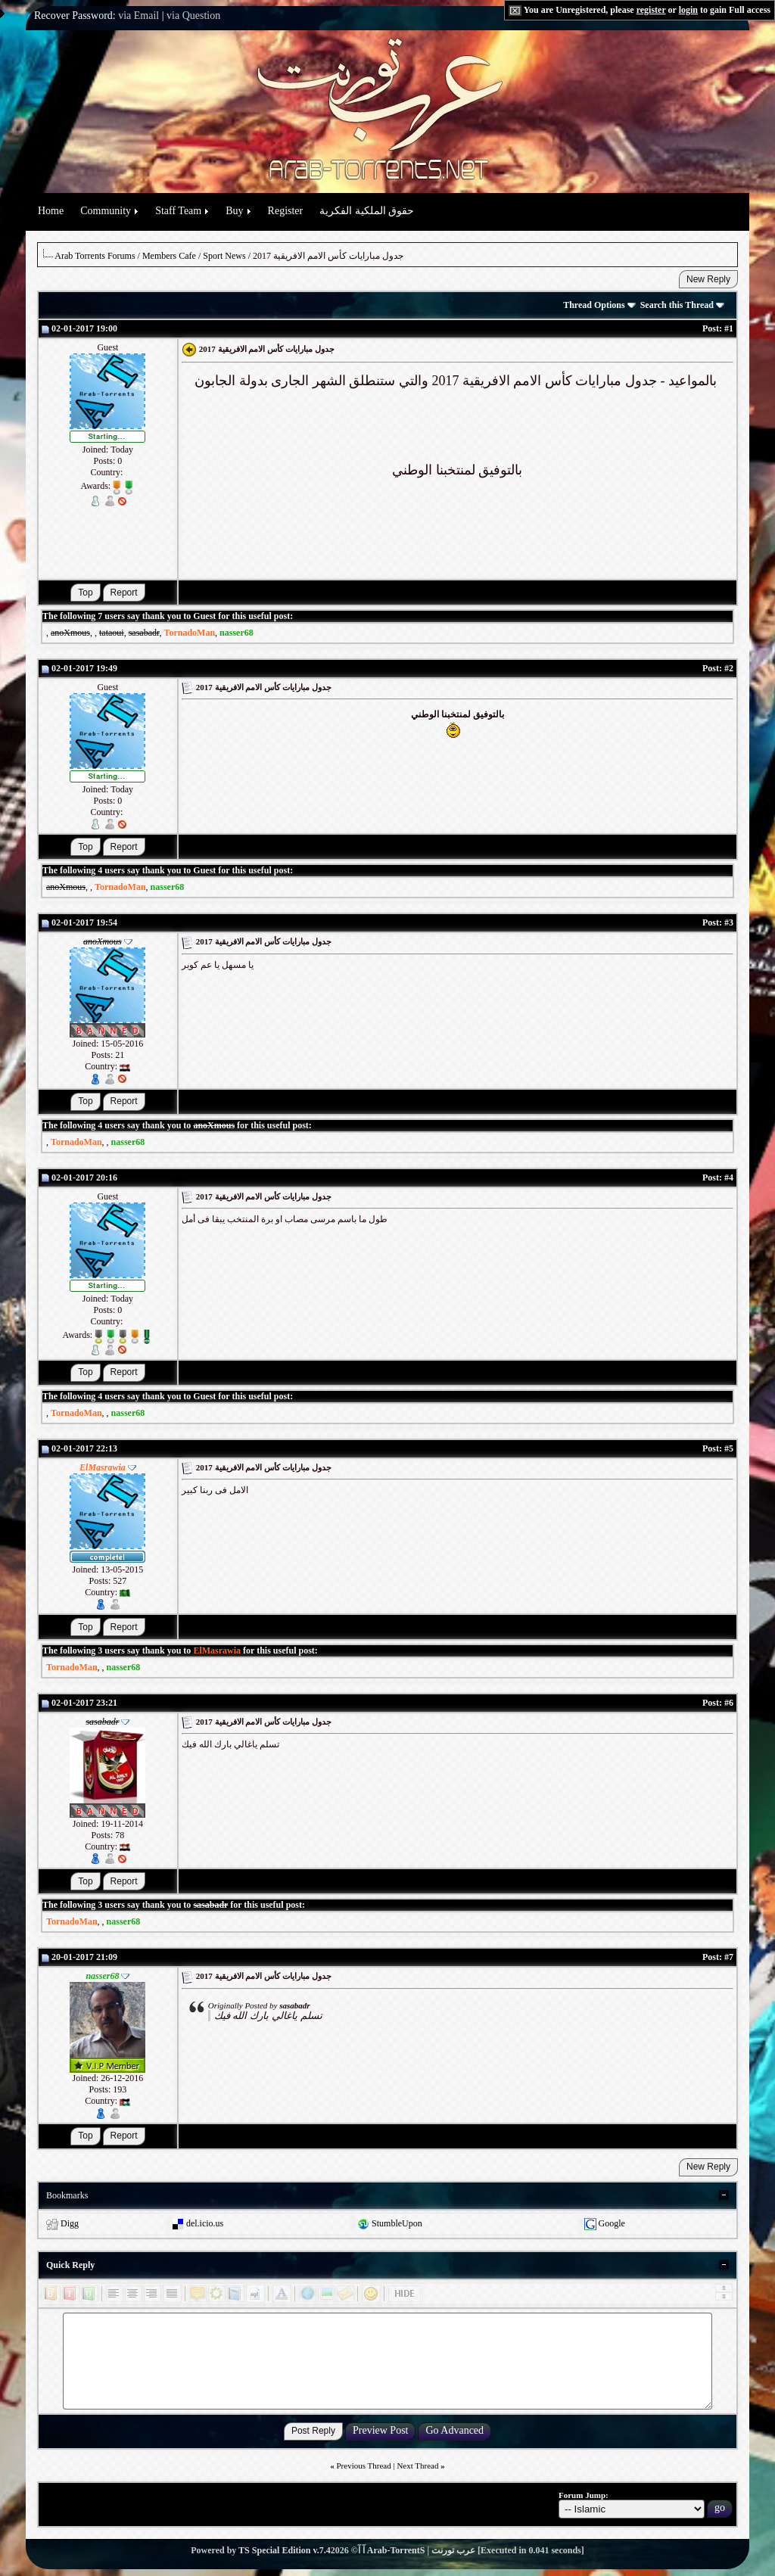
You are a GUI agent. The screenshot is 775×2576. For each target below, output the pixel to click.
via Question (193, 15)
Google (612, 2223)
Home (51, 210)
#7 (728, 1957)
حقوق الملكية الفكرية (366, 210)
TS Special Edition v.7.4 (284, 2550)
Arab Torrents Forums (94, 255)
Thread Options (599, 305)
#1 (728, 328)
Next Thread (417, 2465)
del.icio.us (204, 2223)
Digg (70, 2223)
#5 (728, 1448)
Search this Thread (682, 305)
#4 (728, 1177)
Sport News (224, 255)
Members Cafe (169, 255)
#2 (728, 668)
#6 (728, 1702)
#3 (728, 922)
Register (285, 210)
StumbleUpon (397, 2223)
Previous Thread (364, 2465)
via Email (138, 15)
